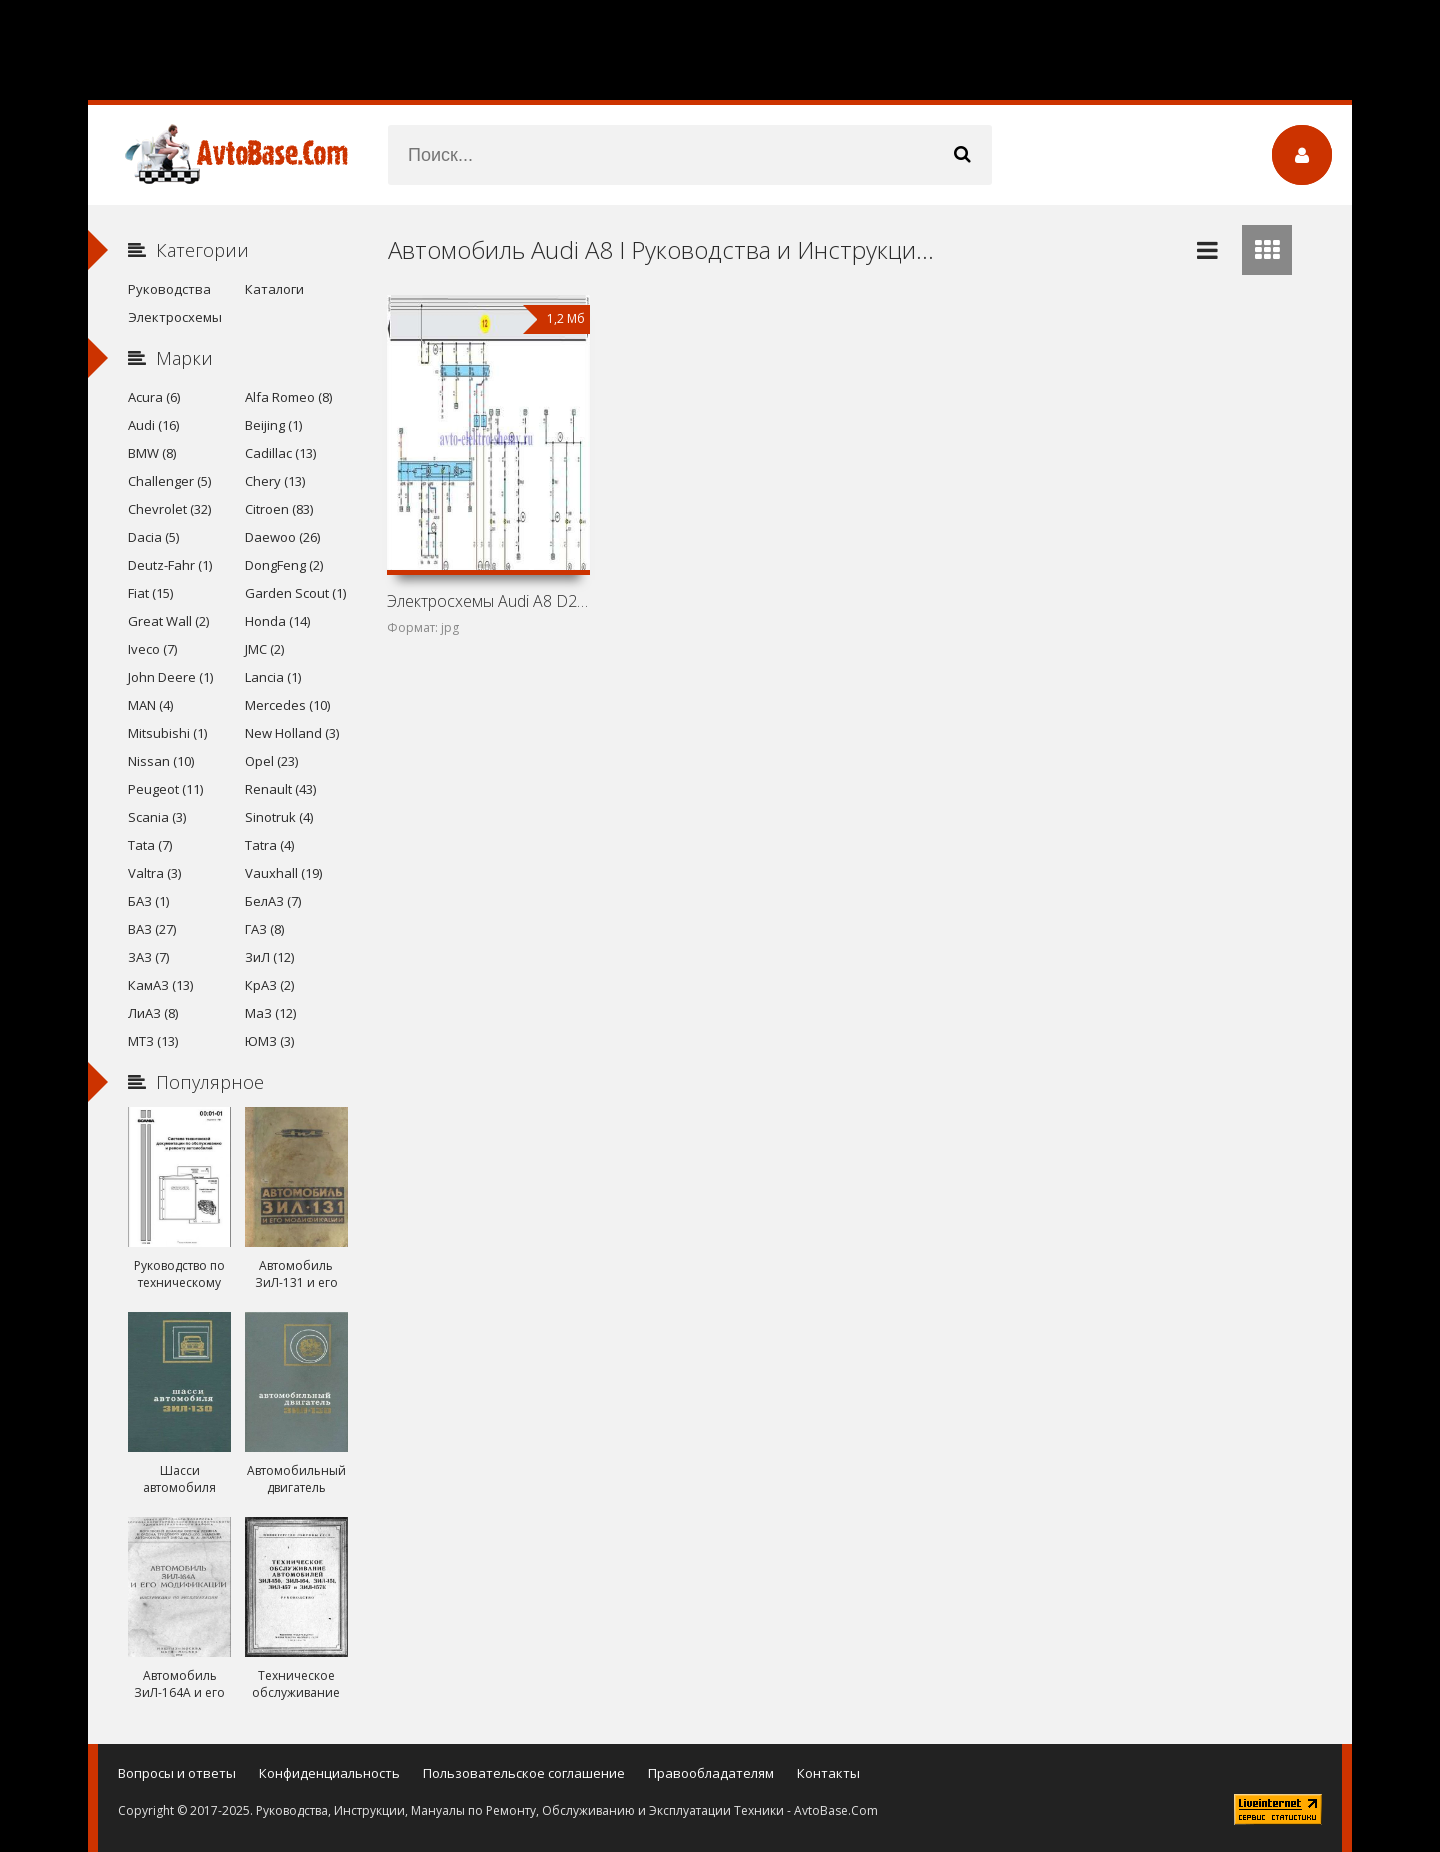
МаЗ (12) (270, 1013)
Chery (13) (275, 481)
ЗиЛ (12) (269, 957)
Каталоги (274, 289)
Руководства (169, 289)
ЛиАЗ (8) (153, 1013)
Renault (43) (280, 789)
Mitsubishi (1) (167, 733)
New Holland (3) (292, 733)
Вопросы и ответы (177, 1773)
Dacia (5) (153, 537)
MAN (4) (150, 705)
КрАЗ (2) (269, 985)
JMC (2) (264, 649)
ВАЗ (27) (152, 929)
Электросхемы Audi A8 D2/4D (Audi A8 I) (488, 601)
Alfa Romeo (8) (288, 397)
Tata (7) (150, 845)
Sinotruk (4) (279, 817)
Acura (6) (154, 397)
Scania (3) (157, 817)
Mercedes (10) (287, 705)
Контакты (828, 1773)
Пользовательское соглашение (524, 1773)
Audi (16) (153, 425)
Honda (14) (277, 621)
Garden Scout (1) (295, 593)
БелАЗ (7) (273, 901)
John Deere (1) (170, 677)
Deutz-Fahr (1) (170, 565)
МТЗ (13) (153, 1041)
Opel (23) (271, 761)
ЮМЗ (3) (269, 1041)
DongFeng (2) (284, 565)
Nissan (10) (161, 761)
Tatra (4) (269, 845)
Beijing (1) (273, 425)
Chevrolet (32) (169, 509)
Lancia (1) (273, 677)
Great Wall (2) (168, 621)
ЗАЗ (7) (148, 957)
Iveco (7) (152, 649)
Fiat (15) (150, 593)
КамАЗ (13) (160, 985)
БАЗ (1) (148, 901)
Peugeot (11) (165, 789)
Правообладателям (711, 1773)
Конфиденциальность (329, 1773)
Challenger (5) (169, 481)
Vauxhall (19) (283, 873)
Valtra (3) (154, 873)
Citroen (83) (279, 509)
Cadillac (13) (280, 453)
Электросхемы (175, 317)
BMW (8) (152, 453)
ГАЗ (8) (264, 929)
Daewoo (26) (282, 537)
